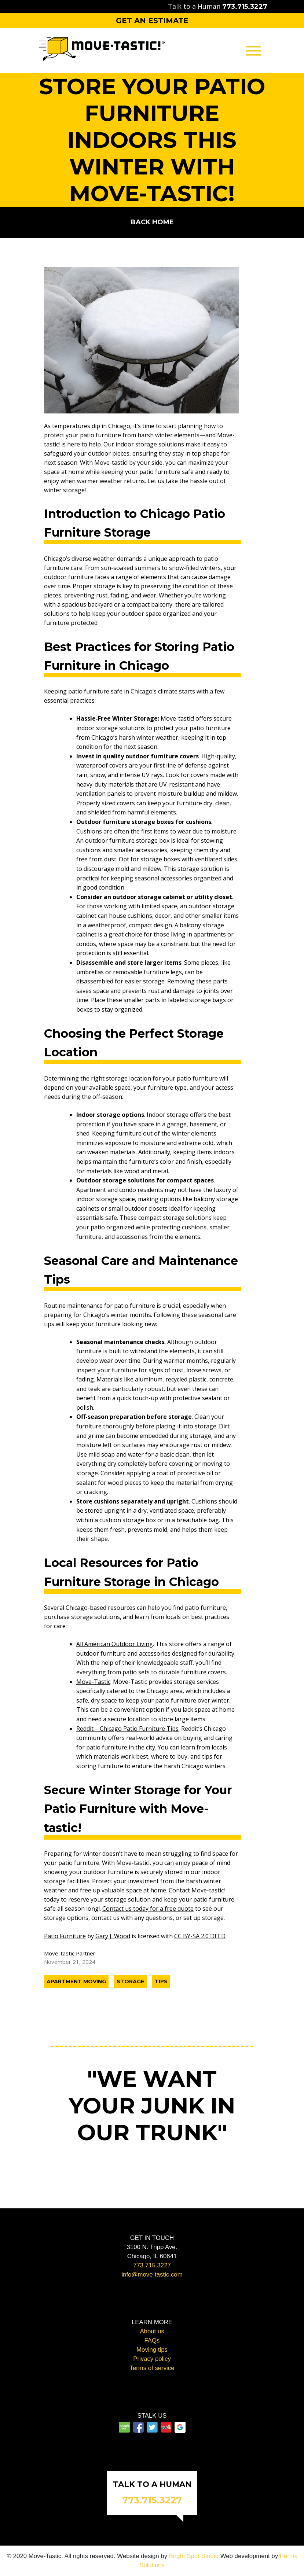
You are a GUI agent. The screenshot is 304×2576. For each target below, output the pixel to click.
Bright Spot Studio (194, 2556)
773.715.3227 (152, 2265)
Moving (152, 84)
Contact (152, 134)
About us (152, 2331)
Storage (152, 117)
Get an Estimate (152, 20)
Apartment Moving (76, 1981)
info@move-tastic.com (151, 2274)
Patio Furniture (65, 1936)
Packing (152, 101)
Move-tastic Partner (69, 1953)
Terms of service (151, 2368)
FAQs (152, 2340)
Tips (161, 1981)
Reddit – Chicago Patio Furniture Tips (127, 1729)
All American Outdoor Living (114, 1644)
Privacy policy (152, 2358)
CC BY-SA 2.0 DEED (200, 1936)
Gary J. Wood (112, 1936)
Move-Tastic (93, 1682)
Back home (152, 222)
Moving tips (152, 2349)
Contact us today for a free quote (148, 1909)
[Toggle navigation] (253, 50)
